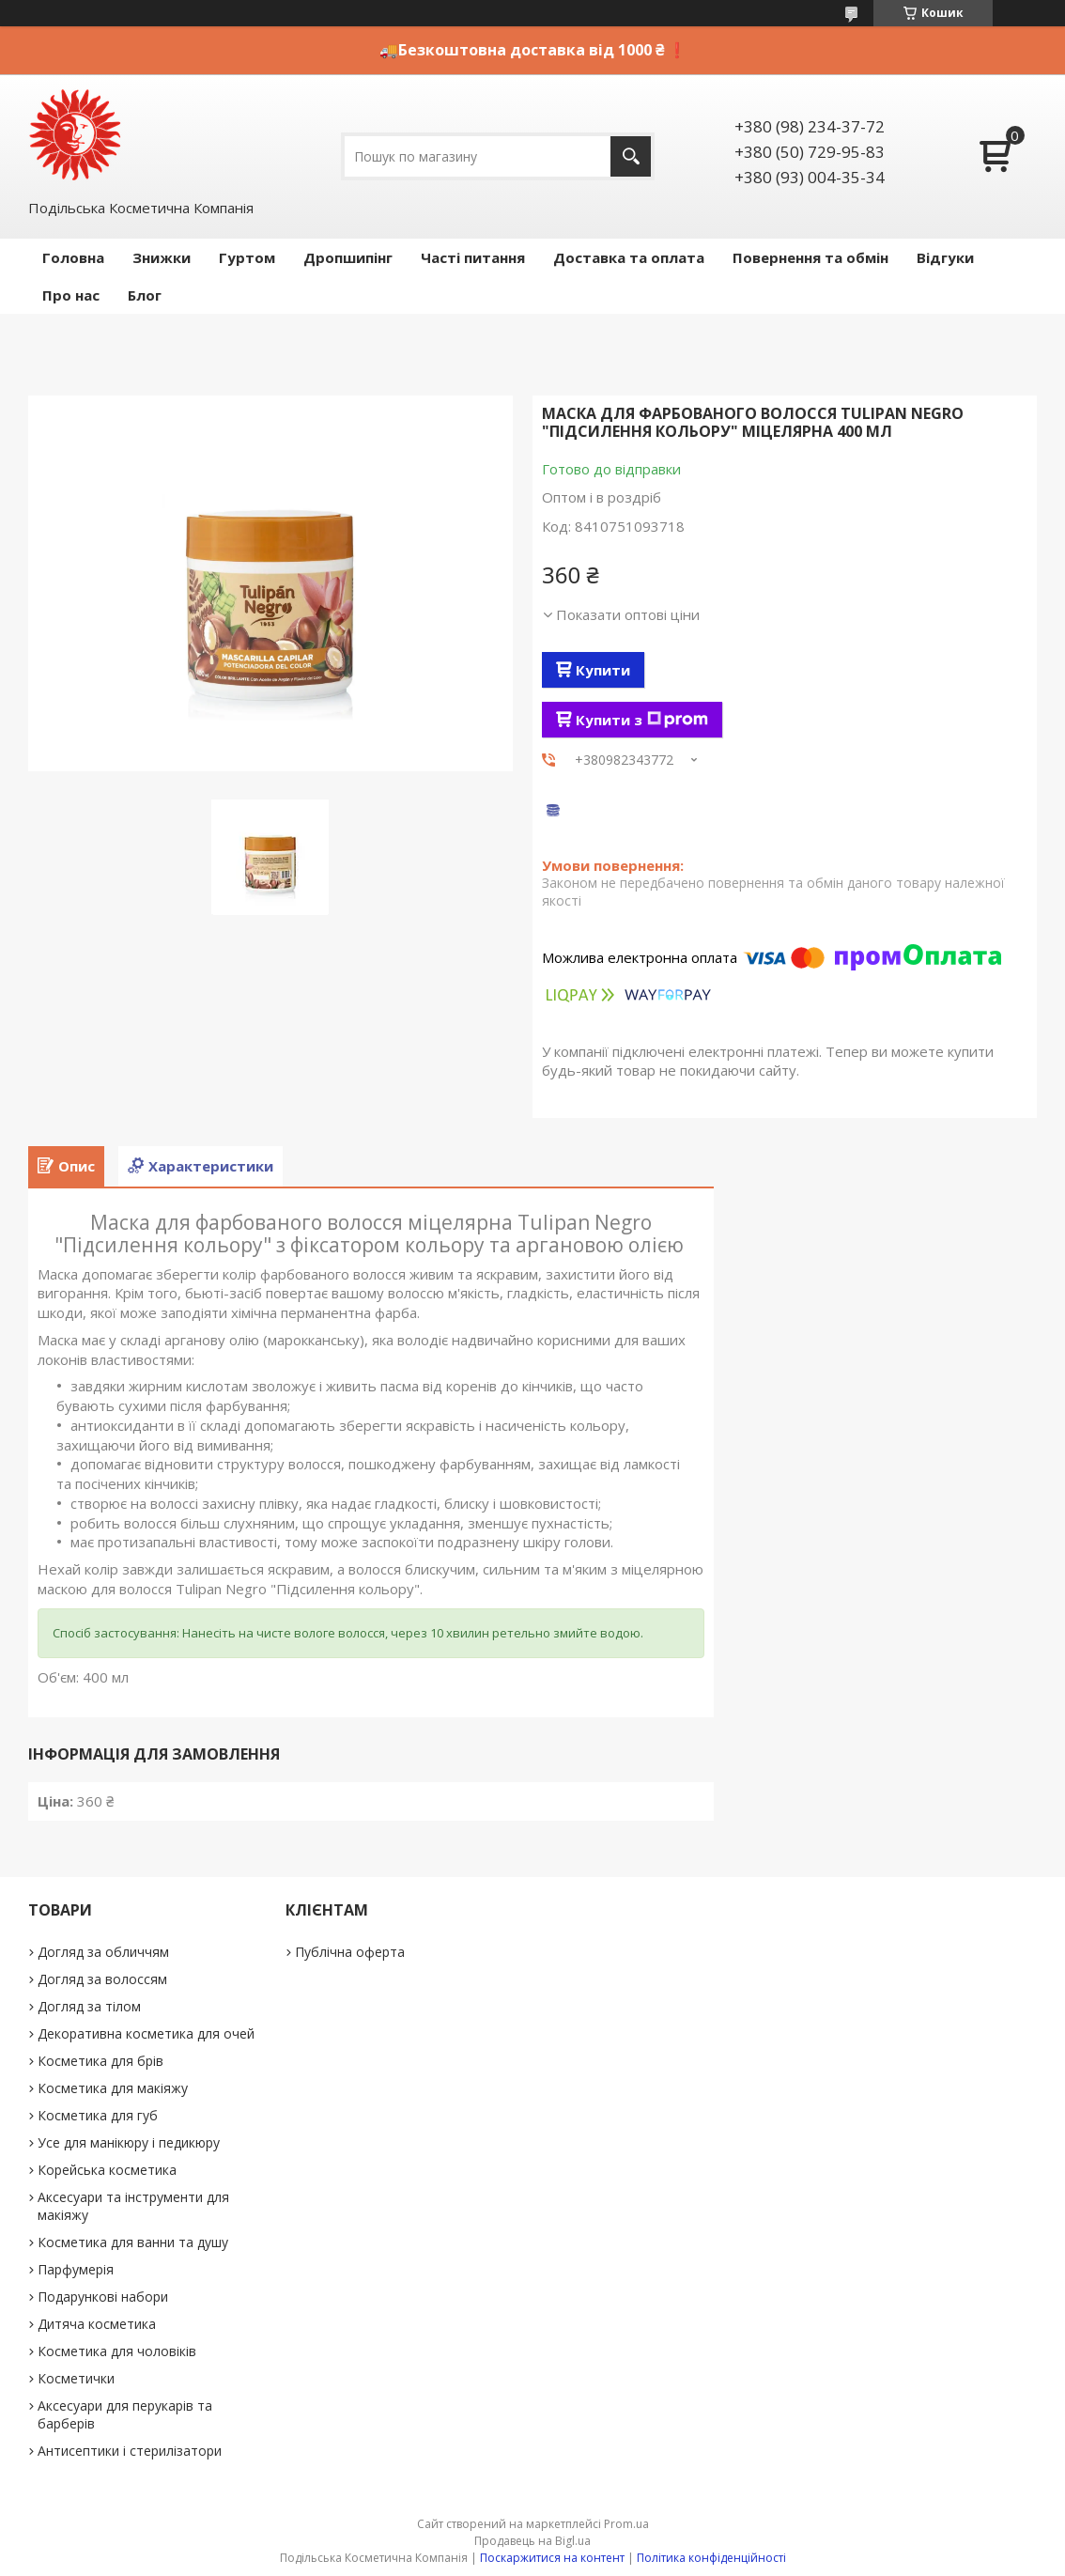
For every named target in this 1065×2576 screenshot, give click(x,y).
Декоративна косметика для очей (146, 2033)
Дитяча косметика (97, 2324)
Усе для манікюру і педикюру (129, 2142)
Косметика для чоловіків (117, 2351)
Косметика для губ (98, 2115)
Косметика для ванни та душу (133, 2242)
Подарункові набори (103, 2296)
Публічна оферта (350, 1952)
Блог (145, 295)
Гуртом (247, 257)
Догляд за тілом (89, 2006)
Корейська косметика (107, 2170)
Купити (603, 669)
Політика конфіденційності (711, 2558)
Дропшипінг (348, 257)
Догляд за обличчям (103, 1952)
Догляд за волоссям (102, 1979)
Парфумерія (76, 2269)
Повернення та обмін (810, 257)
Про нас (71, 295)
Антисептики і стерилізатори (130, 2451)
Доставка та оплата (628, 257)
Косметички (76, 2378)
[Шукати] (630, 156)
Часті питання (473, 257)
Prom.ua (626, 2524)
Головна (73, 257)
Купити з (642, 719)
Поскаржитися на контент (552, 2558)
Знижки (161, 257)
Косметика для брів (100, 2061)
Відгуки (945, 257)
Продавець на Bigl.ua (532, 2541)
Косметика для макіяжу (113, 2088)
